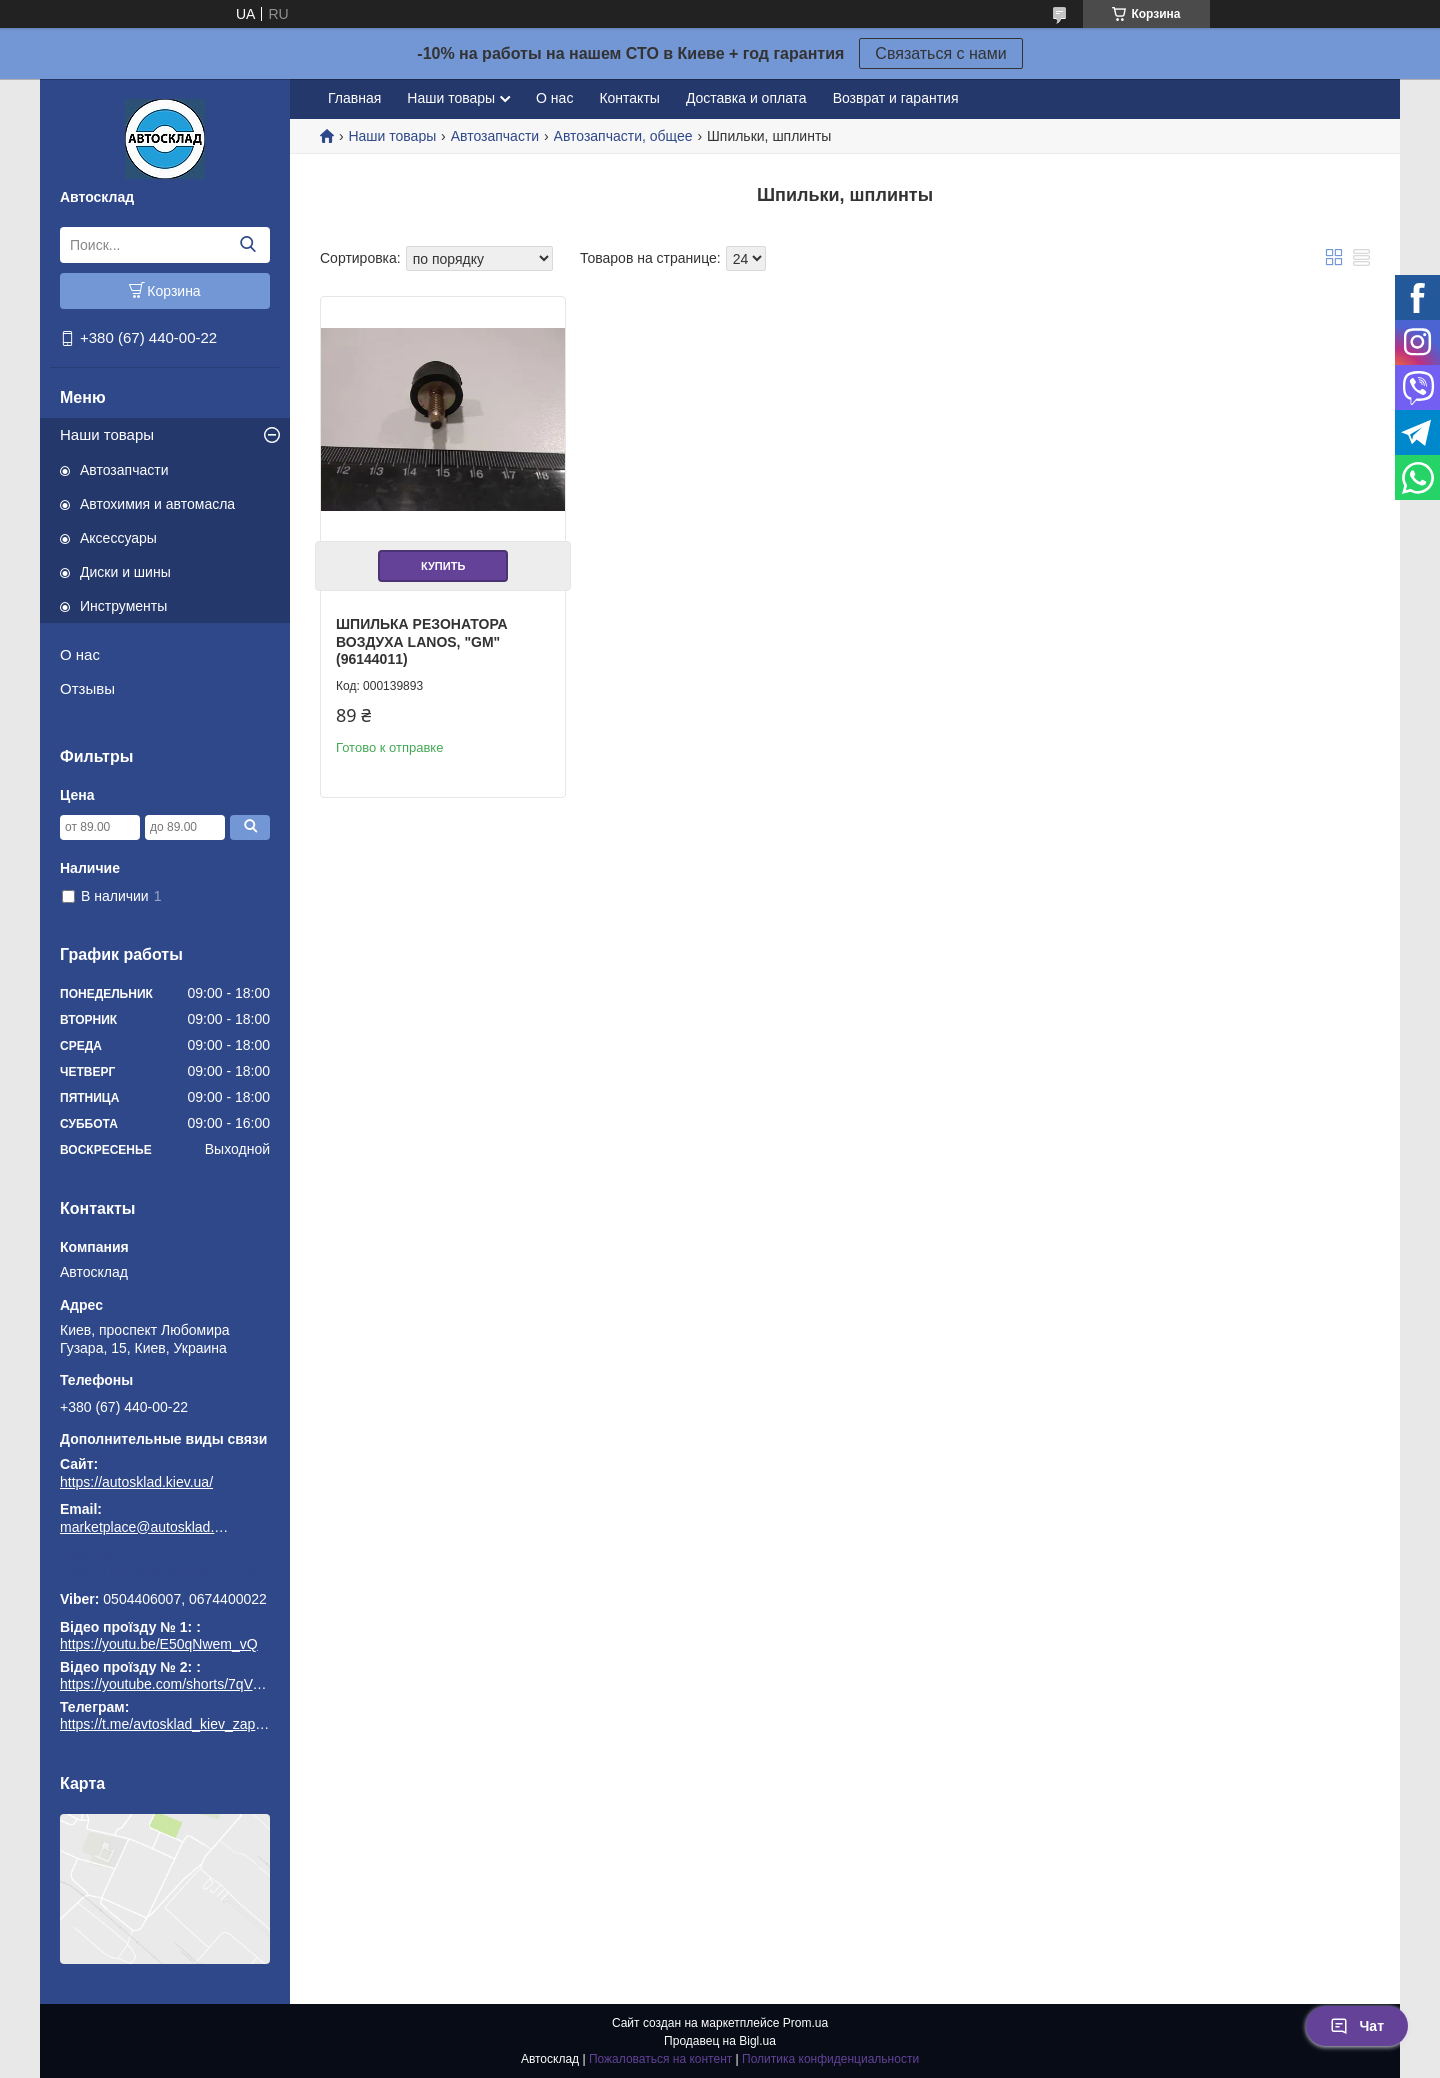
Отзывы (87, 688)
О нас (80, 654)
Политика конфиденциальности (830, 2059)
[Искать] (247, 245)
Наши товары (107, 434)
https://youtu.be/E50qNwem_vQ (159, 1644)
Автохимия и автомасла (157, 504)
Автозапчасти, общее (623, 136)
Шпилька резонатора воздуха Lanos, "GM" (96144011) (422, 641)
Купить (443, 566)
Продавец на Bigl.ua (720, 2041)
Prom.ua (805, 2023)
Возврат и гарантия (896, 98)
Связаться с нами (940, 53)
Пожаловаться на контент (660, 2059)
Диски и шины (125, 572)
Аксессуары (118, 538)
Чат (1357, 2026)
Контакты (629, 98)
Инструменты (123, 606)
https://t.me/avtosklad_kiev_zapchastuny (165, 1572)
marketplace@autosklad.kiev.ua (145, 1527)
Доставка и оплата (746, 98)
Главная (354, 98)
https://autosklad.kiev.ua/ (136, 1482)
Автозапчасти (124, 470)
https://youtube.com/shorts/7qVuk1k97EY (188, 1684)
